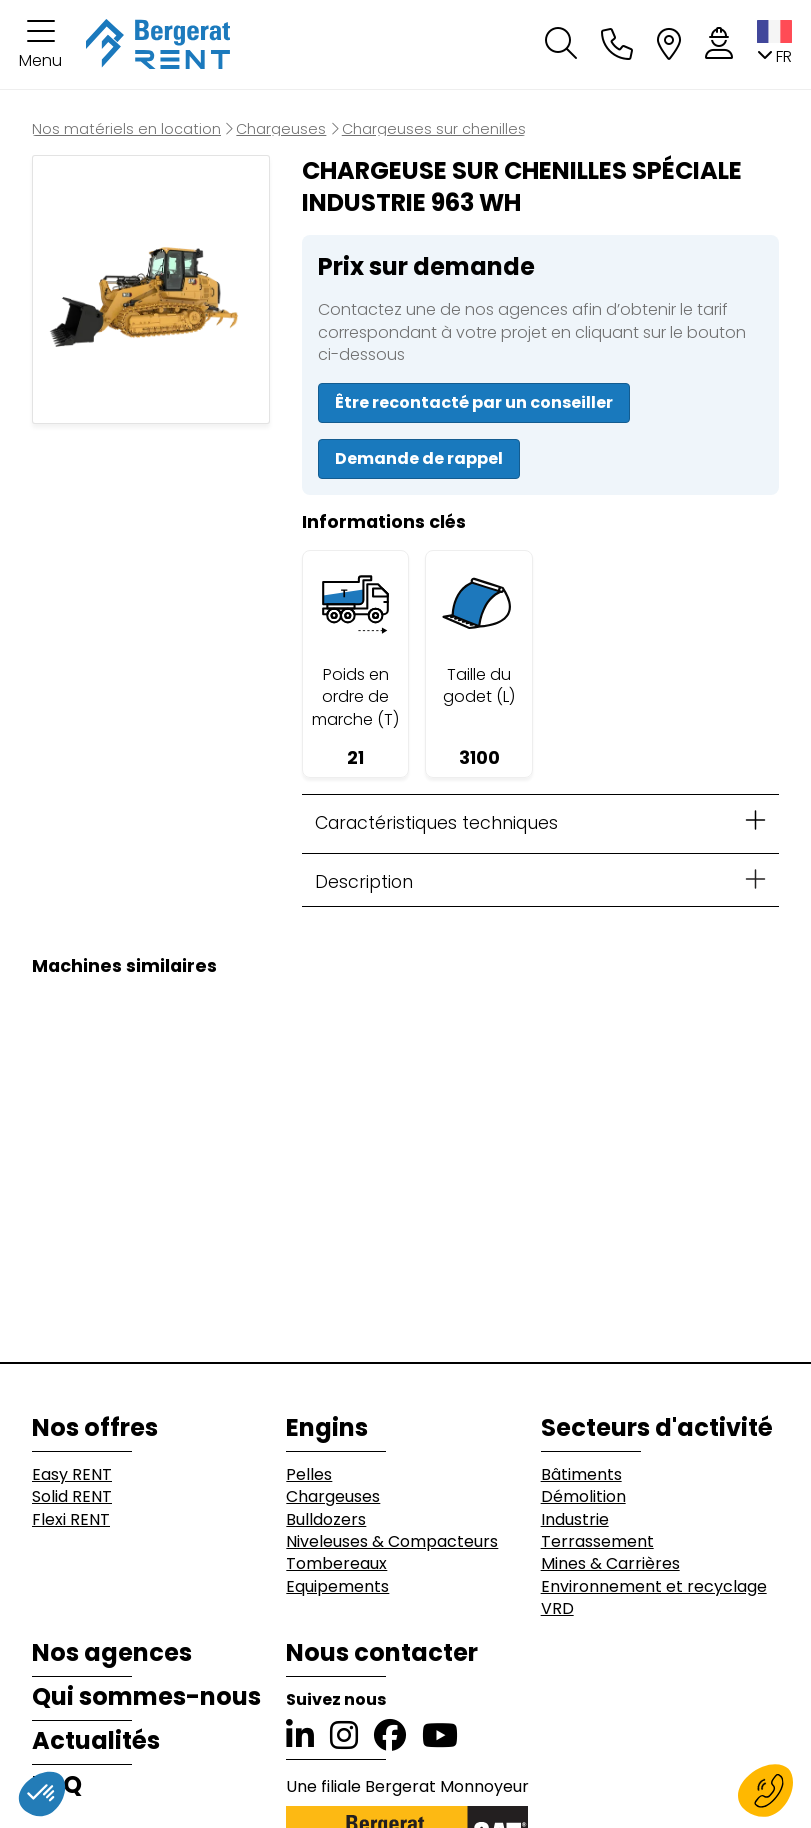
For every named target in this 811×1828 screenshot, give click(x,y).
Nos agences (112, 1653)
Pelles (309, 1475)
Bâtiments (581, 1475)
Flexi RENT (71, 1520)
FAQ (57, 1785)
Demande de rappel (419, 458)
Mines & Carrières (610, 1564)
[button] (40, 44)
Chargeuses (333, 1497)
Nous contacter (382, 1653)
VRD (557, 1609)
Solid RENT (72, 1497)
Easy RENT (72, 1475)
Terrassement (597, 1542)
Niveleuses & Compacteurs (392, 1542)
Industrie (575, 1520)
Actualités (96, 1741)
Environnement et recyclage (654, 1587)
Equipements (337, 1587)
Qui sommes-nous (146, 1697)
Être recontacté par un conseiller (474, 402)
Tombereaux (336, 1564)
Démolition (583, 1497)
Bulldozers (326, 1520)
